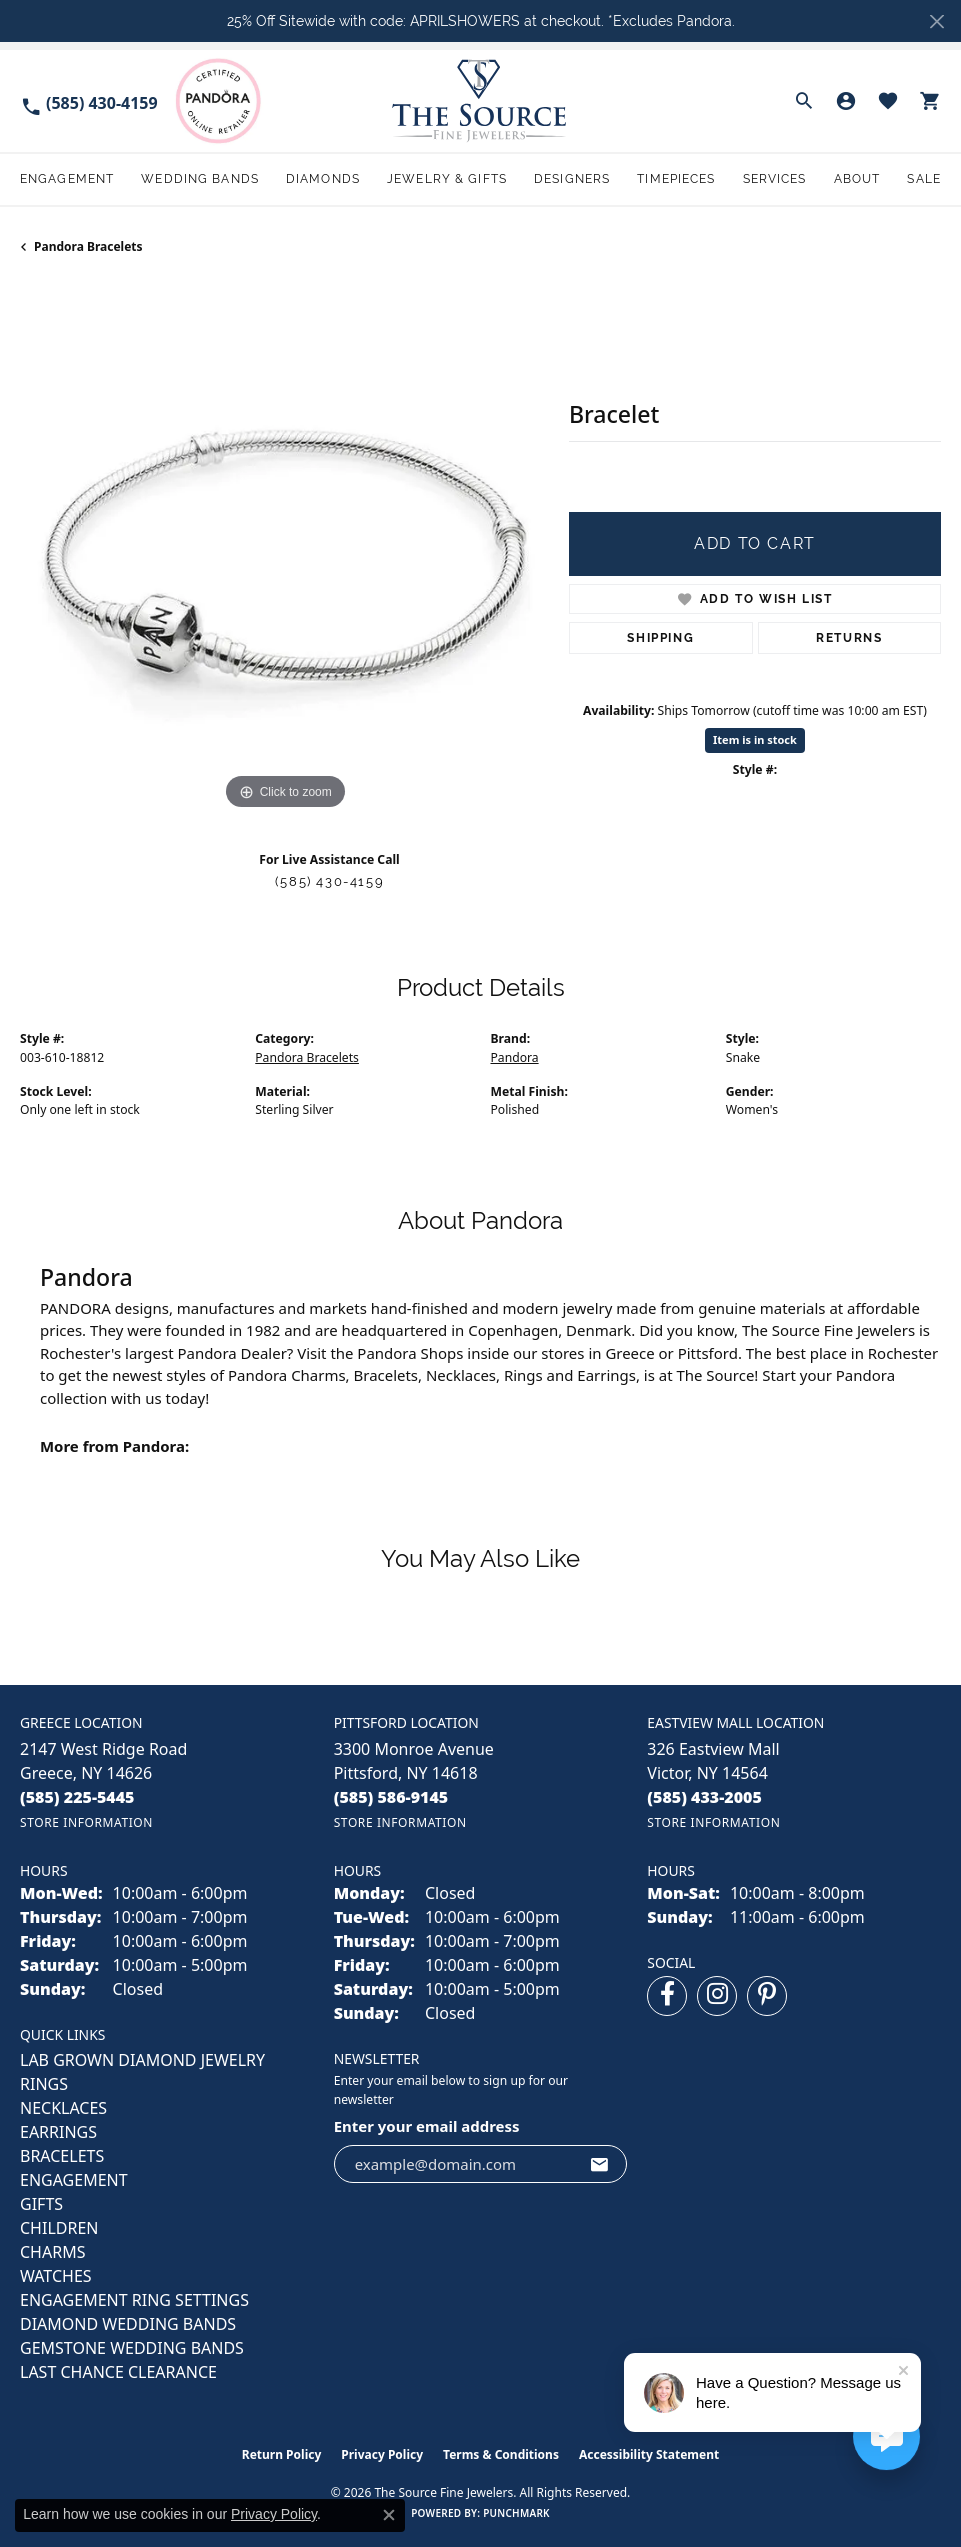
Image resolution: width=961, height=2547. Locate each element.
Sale (923, 179)
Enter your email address (427, 2126)
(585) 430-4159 (329, 881)
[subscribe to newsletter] (600, 2164)
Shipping (660, 638)
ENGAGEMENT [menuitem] (74, 2180)
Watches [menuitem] (56, 2276)
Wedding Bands (200, 179)
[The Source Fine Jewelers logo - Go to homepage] (481, 100)
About (857, 179)
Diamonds (323, 179)
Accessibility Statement (649, 2454)
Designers (572, 179)
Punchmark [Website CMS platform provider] (516, 2513)
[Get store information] (86, 1822)
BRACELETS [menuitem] (62, 2156)
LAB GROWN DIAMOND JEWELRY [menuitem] (142, 2060)
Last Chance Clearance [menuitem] (118, 2372)
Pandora (515, 1057)
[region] (284, 550)
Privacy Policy (382, 2454)
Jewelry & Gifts (447, 179)
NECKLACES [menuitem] (63, 2108)
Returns (849, 638)
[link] (89, 101)
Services (775, 179)
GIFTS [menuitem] (41, 2204)
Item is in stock (755, 739)
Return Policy (282, 2454)
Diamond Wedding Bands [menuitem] (128, 2324)
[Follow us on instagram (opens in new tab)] (717, 1996)
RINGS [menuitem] (44, 2084)
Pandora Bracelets (88, 246)
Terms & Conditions (501, 2454)
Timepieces (676, 179)
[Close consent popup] (389, 2515)
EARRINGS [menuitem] (58, 2132)
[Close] (936, 21)
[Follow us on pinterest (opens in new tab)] (767, 1996)
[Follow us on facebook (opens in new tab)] (667, 1996)
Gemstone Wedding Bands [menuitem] (132, 2348)
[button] (804, 101)
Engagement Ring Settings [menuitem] (134, 2300)
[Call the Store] (77, 1797)
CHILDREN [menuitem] (59, 2228)
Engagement (67, 179)
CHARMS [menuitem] (52, 2252)
